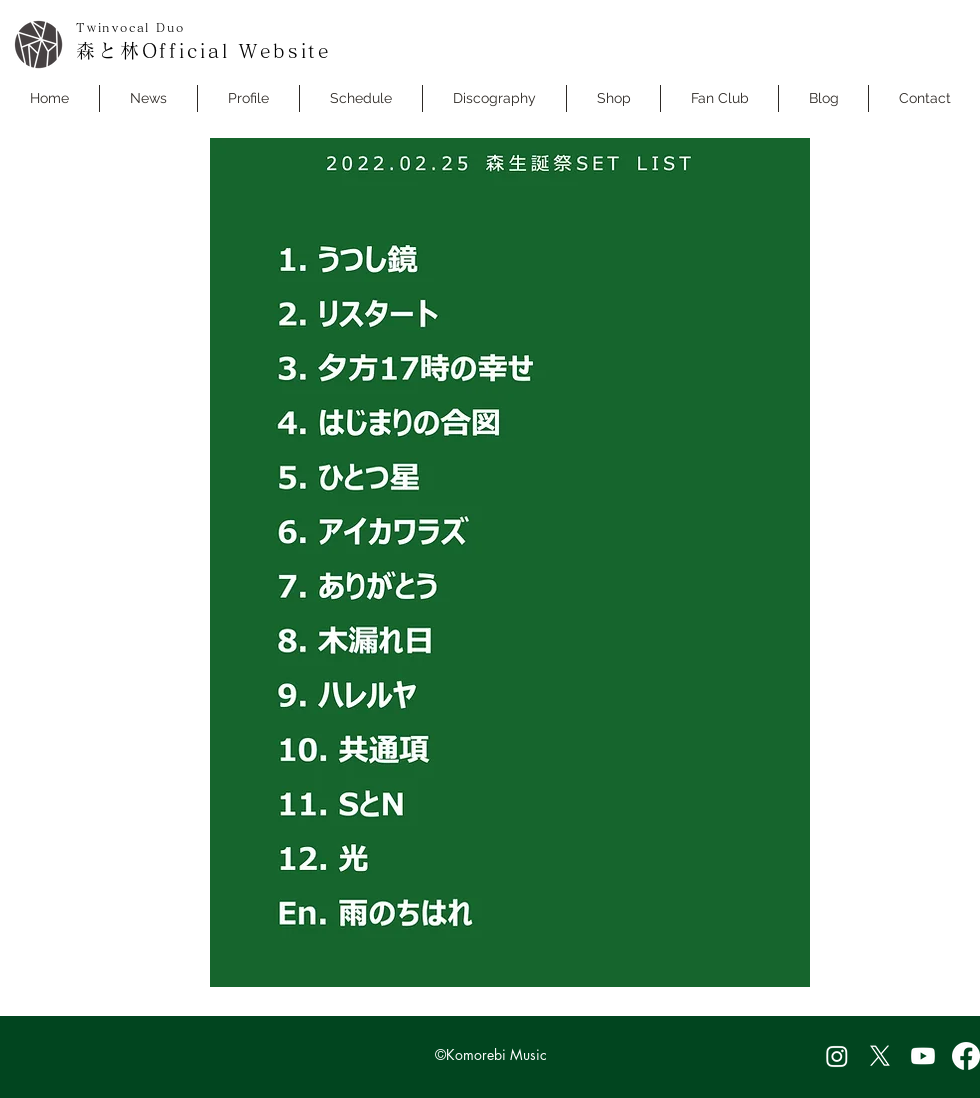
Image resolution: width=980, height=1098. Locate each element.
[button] (361, 98)
